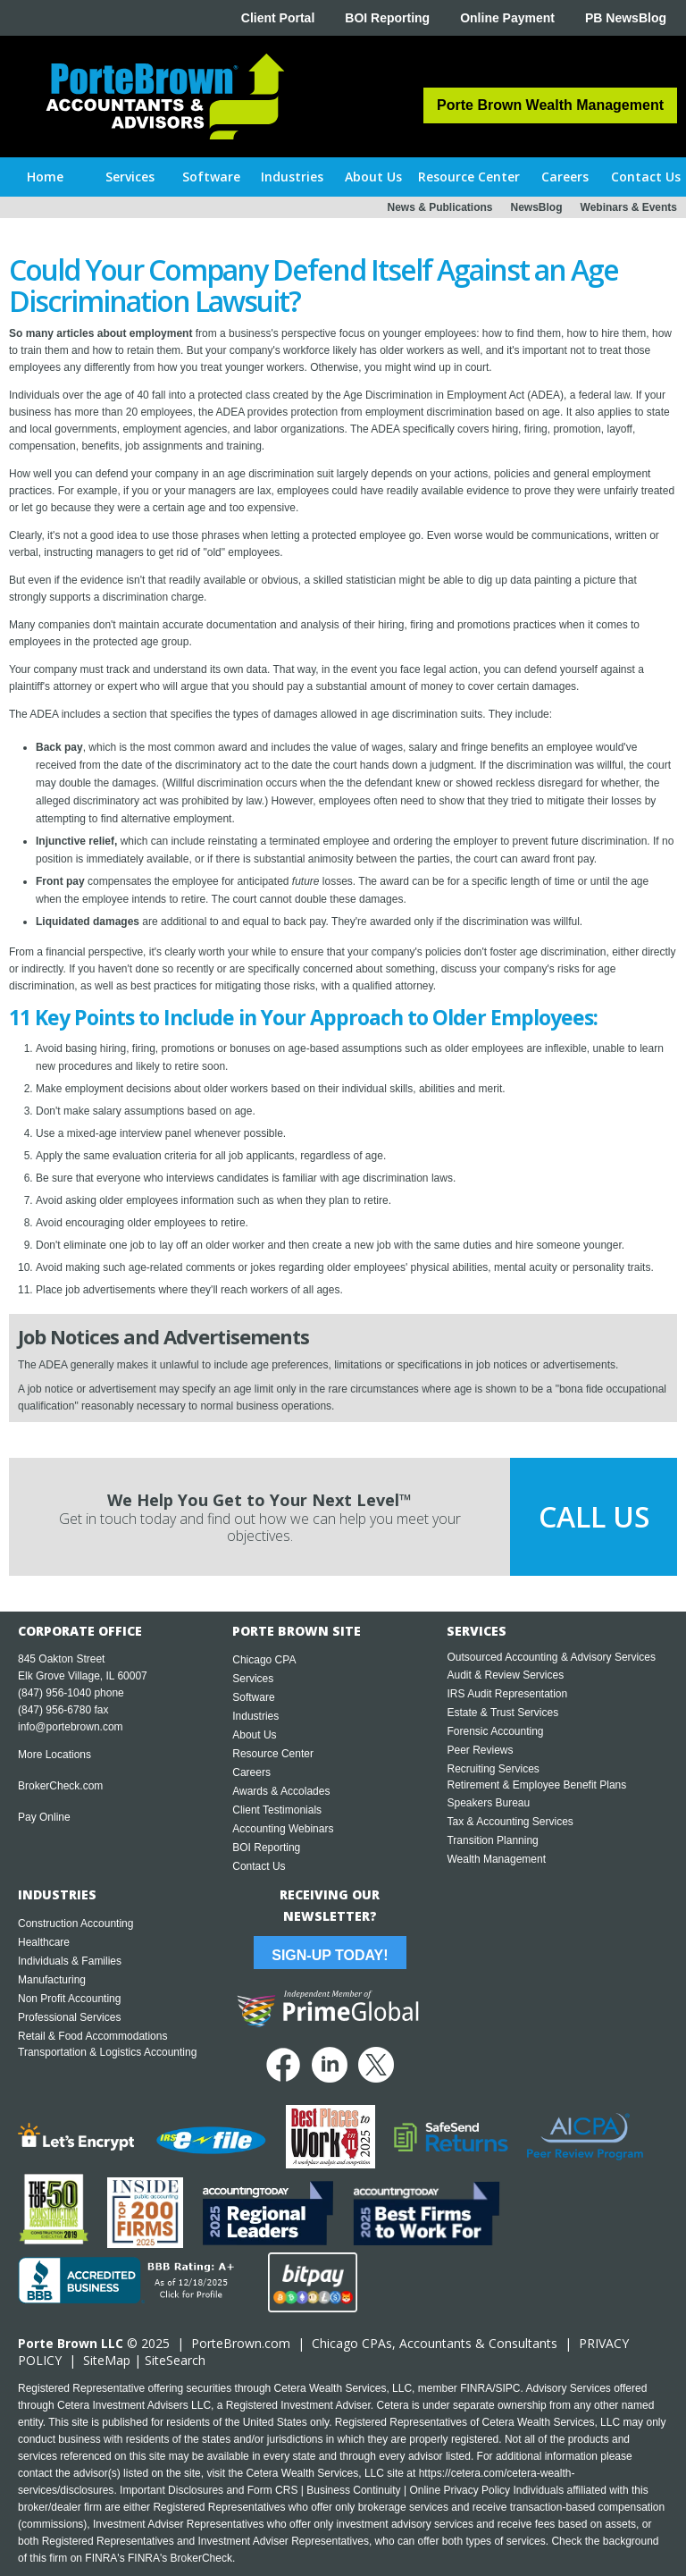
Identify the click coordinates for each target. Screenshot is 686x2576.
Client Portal (277, 18)
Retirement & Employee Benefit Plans (536, 1785)
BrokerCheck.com (60, 1786)
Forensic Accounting (495, 1731)
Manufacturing (52, 1980)
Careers (251, 1772)
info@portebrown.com (70, 1727)
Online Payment (507, 18)
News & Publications (439, 207)
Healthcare (44, 1942)
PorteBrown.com (240, 2343)
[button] (131, 177)
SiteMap (106, 2360)
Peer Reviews (480, 1750)
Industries (255, 1716)
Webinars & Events (629, 207)
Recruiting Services (493, 1769)
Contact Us (258, 1866)
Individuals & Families (69, 1961)
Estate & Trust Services (502, 1712)
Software (253, 1697)
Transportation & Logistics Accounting (107, 2052)
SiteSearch (175, 2360)
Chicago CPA (264, 1660)
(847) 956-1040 (54, 1693)
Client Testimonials (277, 1810)
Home (45, 176)
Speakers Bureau (488, 1803)
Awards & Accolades (281, 1791)
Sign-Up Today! (330, 1955)
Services (252, 1678)
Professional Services (69, 2017)
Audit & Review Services (505, 1675)
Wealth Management (496, 1859)
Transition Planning (492, 1840)
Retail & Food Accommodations (92, 2036)
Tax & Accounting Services (510, 1821)
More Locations (54, 1754)
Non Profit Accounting (69, 1998)
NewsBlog (537, 207)
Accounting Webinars (282, 1829)
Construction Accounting (75, 1923)
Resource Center (273, 1753)
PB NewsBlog (625, 18)
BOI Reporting (387, 18)
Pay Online (44, 1817)
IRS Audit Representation (507, 1694)
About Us (254, 1735)
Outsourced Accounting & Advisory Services (551, 1657)
